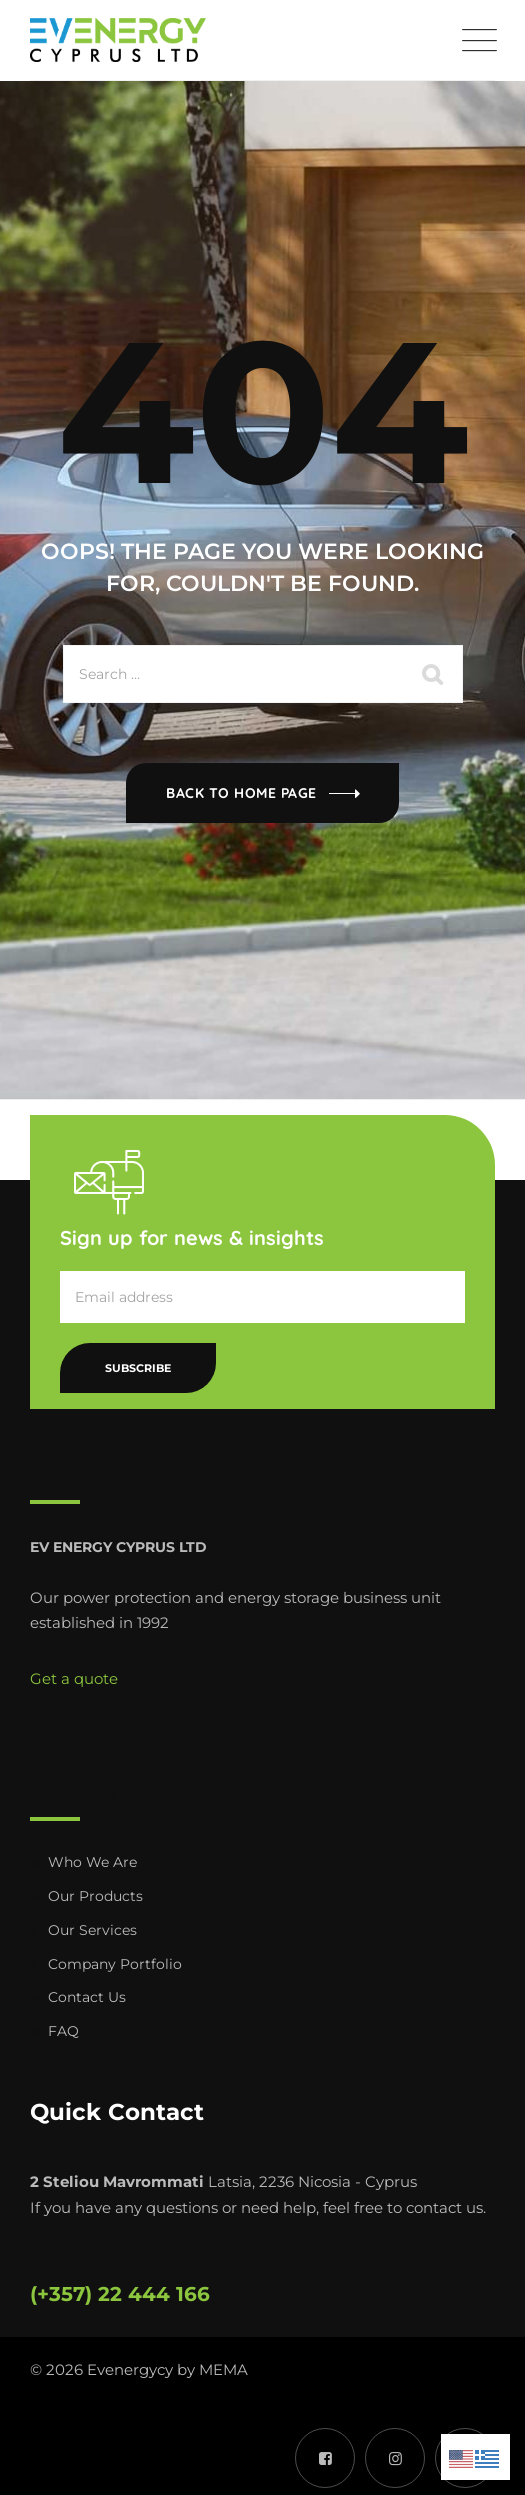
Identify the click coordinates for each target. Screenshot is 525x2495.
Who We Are (92, 1862)
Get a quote (74, 1678)
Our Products (95, 1896)
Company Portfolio (115, 1964)
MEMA (223, 2369)
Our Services (92, 1930)
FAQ (63, 2031)
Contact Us (87, 1997)
